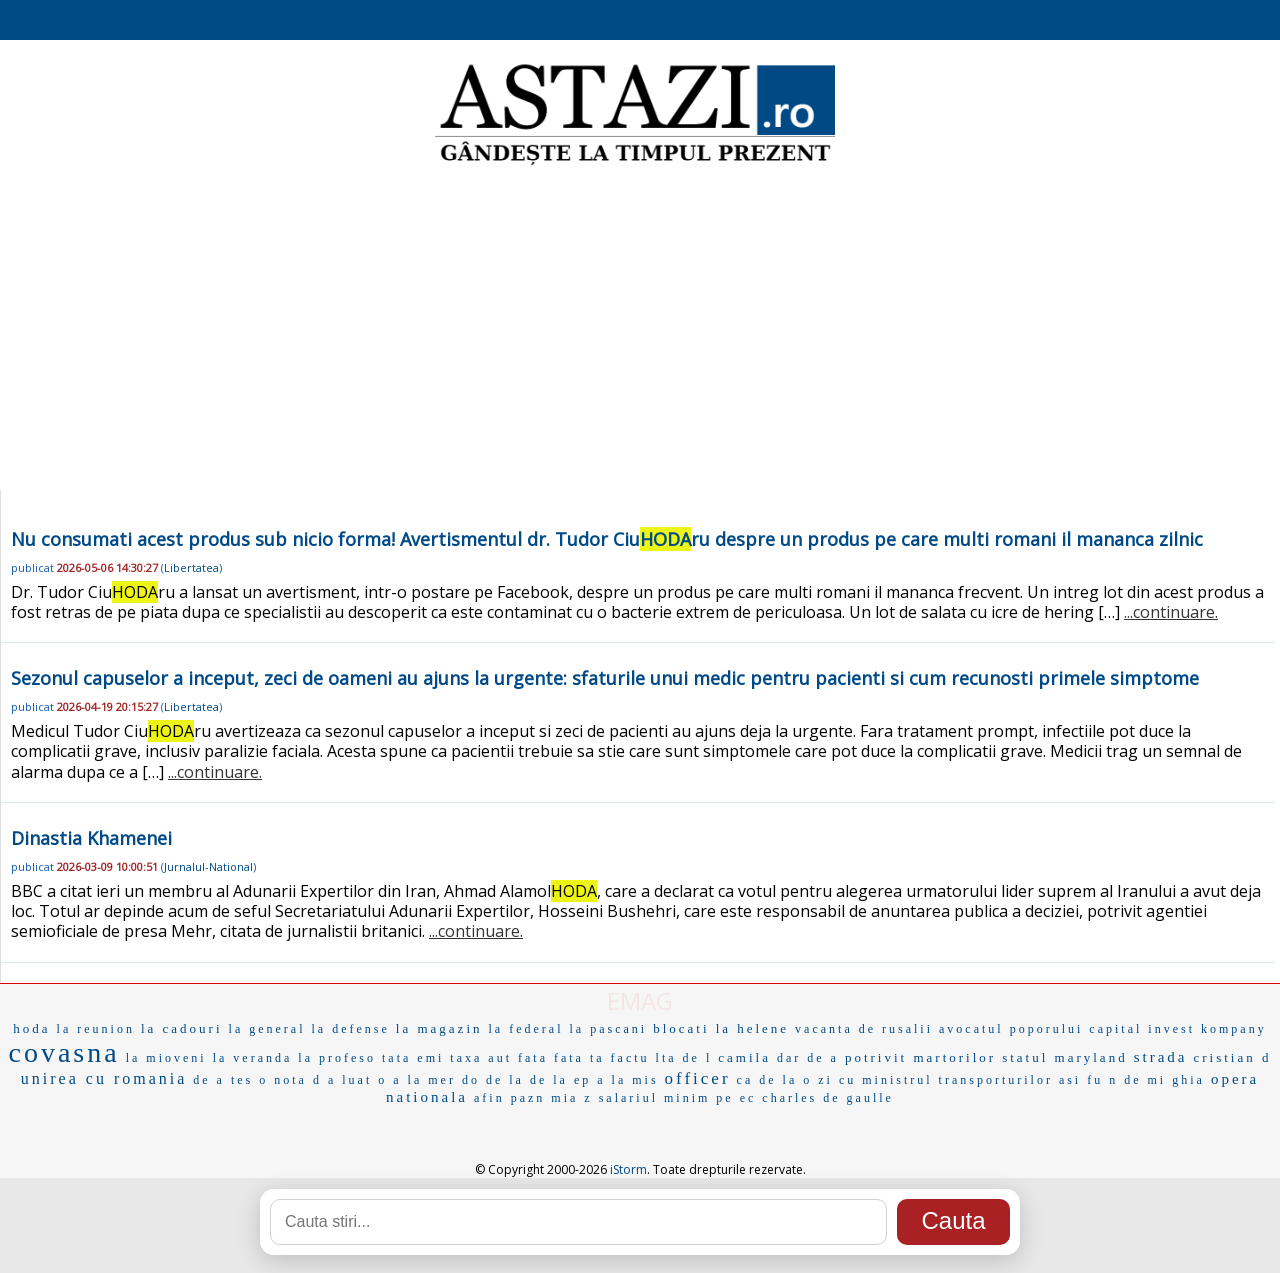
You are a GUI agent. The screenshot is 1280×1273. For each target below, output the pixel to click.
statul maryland (1065, 1057)
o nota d (290, 1080)
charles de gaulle (828, 1098)
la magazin (439, 1028)
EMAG (640, 1000)
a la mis (627, 1080)
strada (1161, 1057)
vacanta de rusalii (864, 1029)
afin (489, 1098)
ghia (1188, 1080)
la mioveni (166, 1058)
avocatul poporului (1011, 1029)
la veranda (253, 1058)
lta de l (684, 1058)
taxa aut (481, 1058)
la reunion (96, 1029)
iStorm (628, 1169)
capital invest (1142, 1029)
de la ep (560, 1080)
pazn (528, 1098)
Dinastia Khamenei (91, 838)
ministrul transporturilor (957, 1080)
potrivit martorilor (920, 1057)
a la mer (424, 1080)
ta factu (620, 1058)
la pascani (608, 1029)
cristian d (1232, 1057)
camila (744, 1057)
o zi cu (829, 1080)
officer (698, 1078)
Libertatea (191, 567)
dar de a (808, 1058)
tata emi (413, 1058)
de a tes (223, 1080)
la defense (351, 1029)
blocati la (692, 1028)
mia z (571, 1098)
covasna (64, 1052)
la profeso (337, 1058)
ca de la (767, 1080)
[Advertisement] (640, 330)
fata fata (551, 1058)
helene (763, 1028)
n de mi (1137, 1080)
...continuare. (1171, 612)
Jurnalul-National (208, 866)
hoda (31, 1028)
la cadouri (182, 1028)
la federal (526, 1029)
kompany (1234, 1029)
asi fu (1081, 1080)
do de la (493, 1080)
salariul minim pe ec (678, 1098)
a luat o (357, 1080)
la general (267, 1029)
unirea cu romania (104, 1078)
